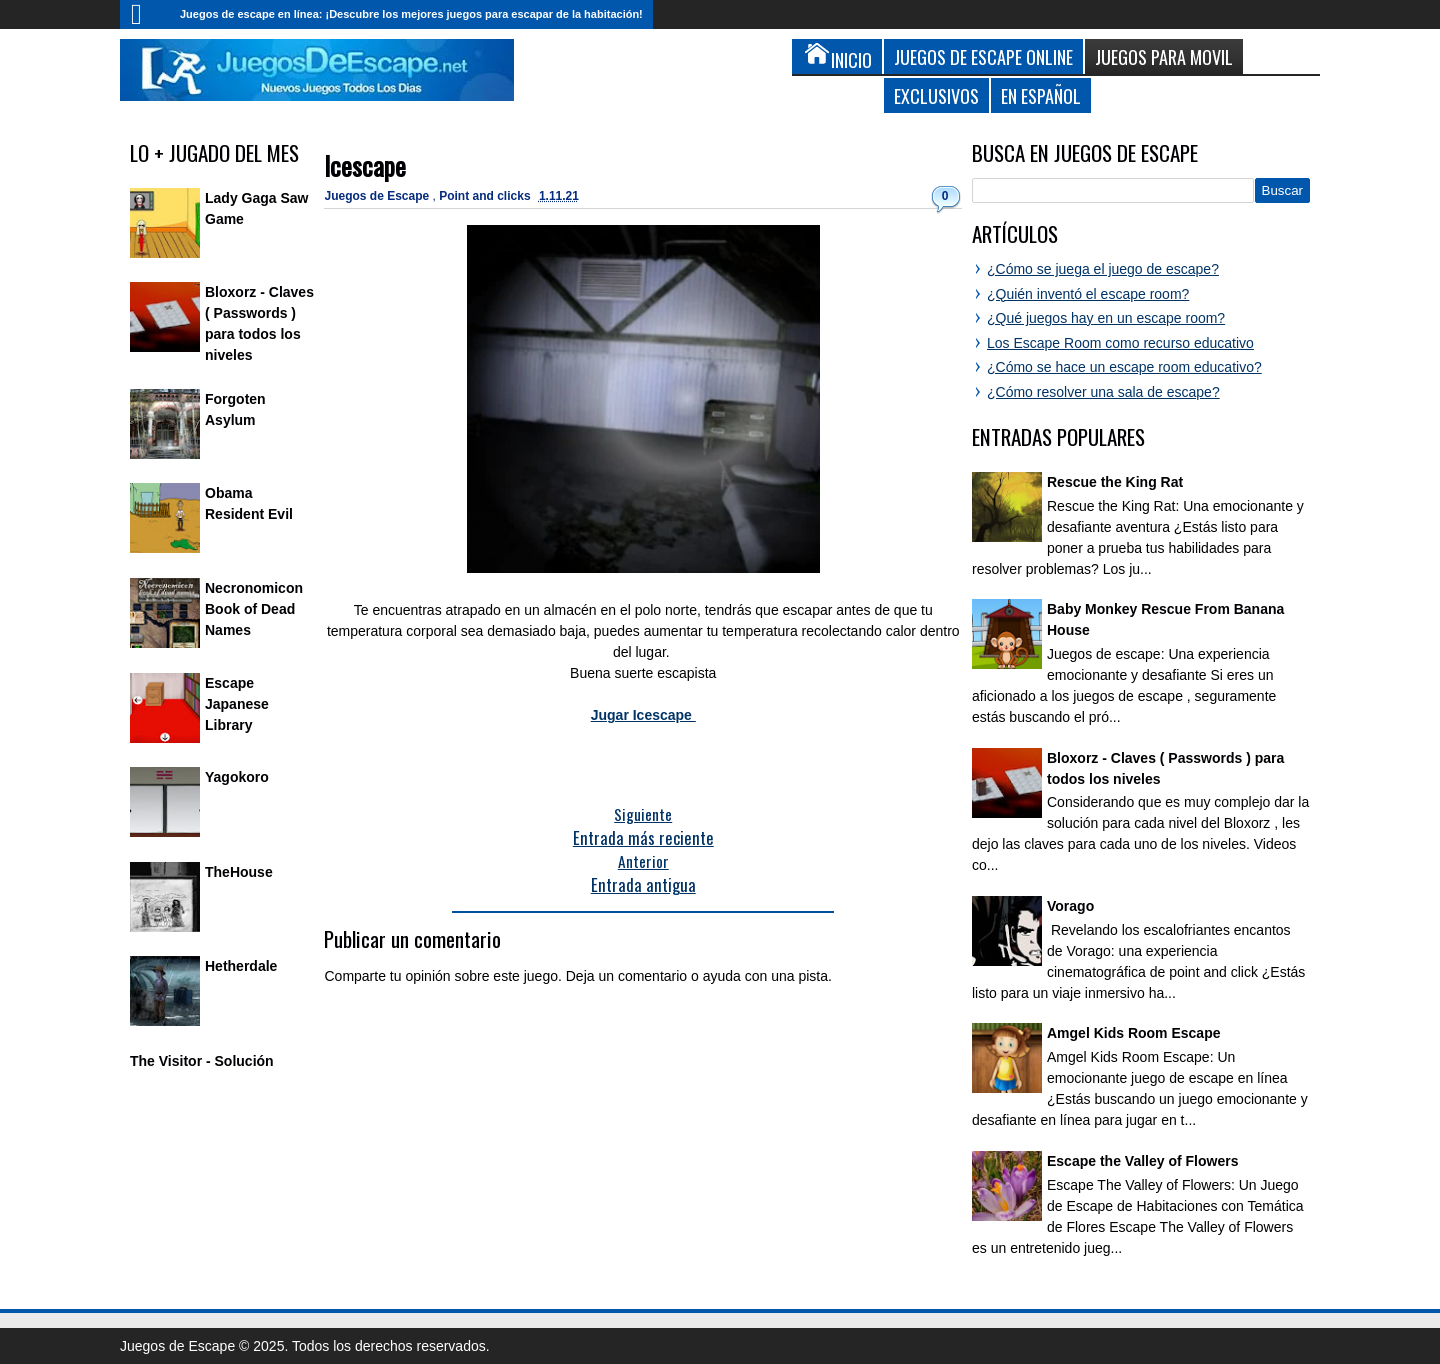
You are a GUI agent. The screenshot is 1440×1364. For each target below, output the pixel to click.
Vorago (1070, 906)
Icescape (365, 165)
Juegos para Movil (1164, 56)
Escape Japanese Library (237, 704)
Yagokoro (237, 777)
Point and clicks (486, 196)
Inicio (145, 14)
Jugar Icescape (643, 715)
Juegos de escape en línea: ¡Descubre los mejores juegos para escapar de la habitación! (411, 14)
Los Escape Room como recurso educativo (1120, 343)
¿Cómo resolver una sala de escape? (1103, 392)
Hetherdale (241, 966)
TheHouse (239, 872)
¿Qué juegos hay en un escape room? (1106, 318)
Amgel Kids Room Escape (1134, 1033)
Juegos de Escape (378, 196)
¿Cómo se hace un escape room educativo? (1124, 367)
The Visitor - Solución (202, 1061)
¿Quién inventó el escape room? (1088, 294)
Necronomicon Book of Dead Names (254, 609)
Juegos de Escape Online (983, 56)
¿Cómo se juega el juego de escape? (1103, 269)
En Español (1041, 95)
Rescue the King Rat (1115, 482)
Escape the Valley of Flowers (1142, 1161)
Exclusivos (936, 95)
